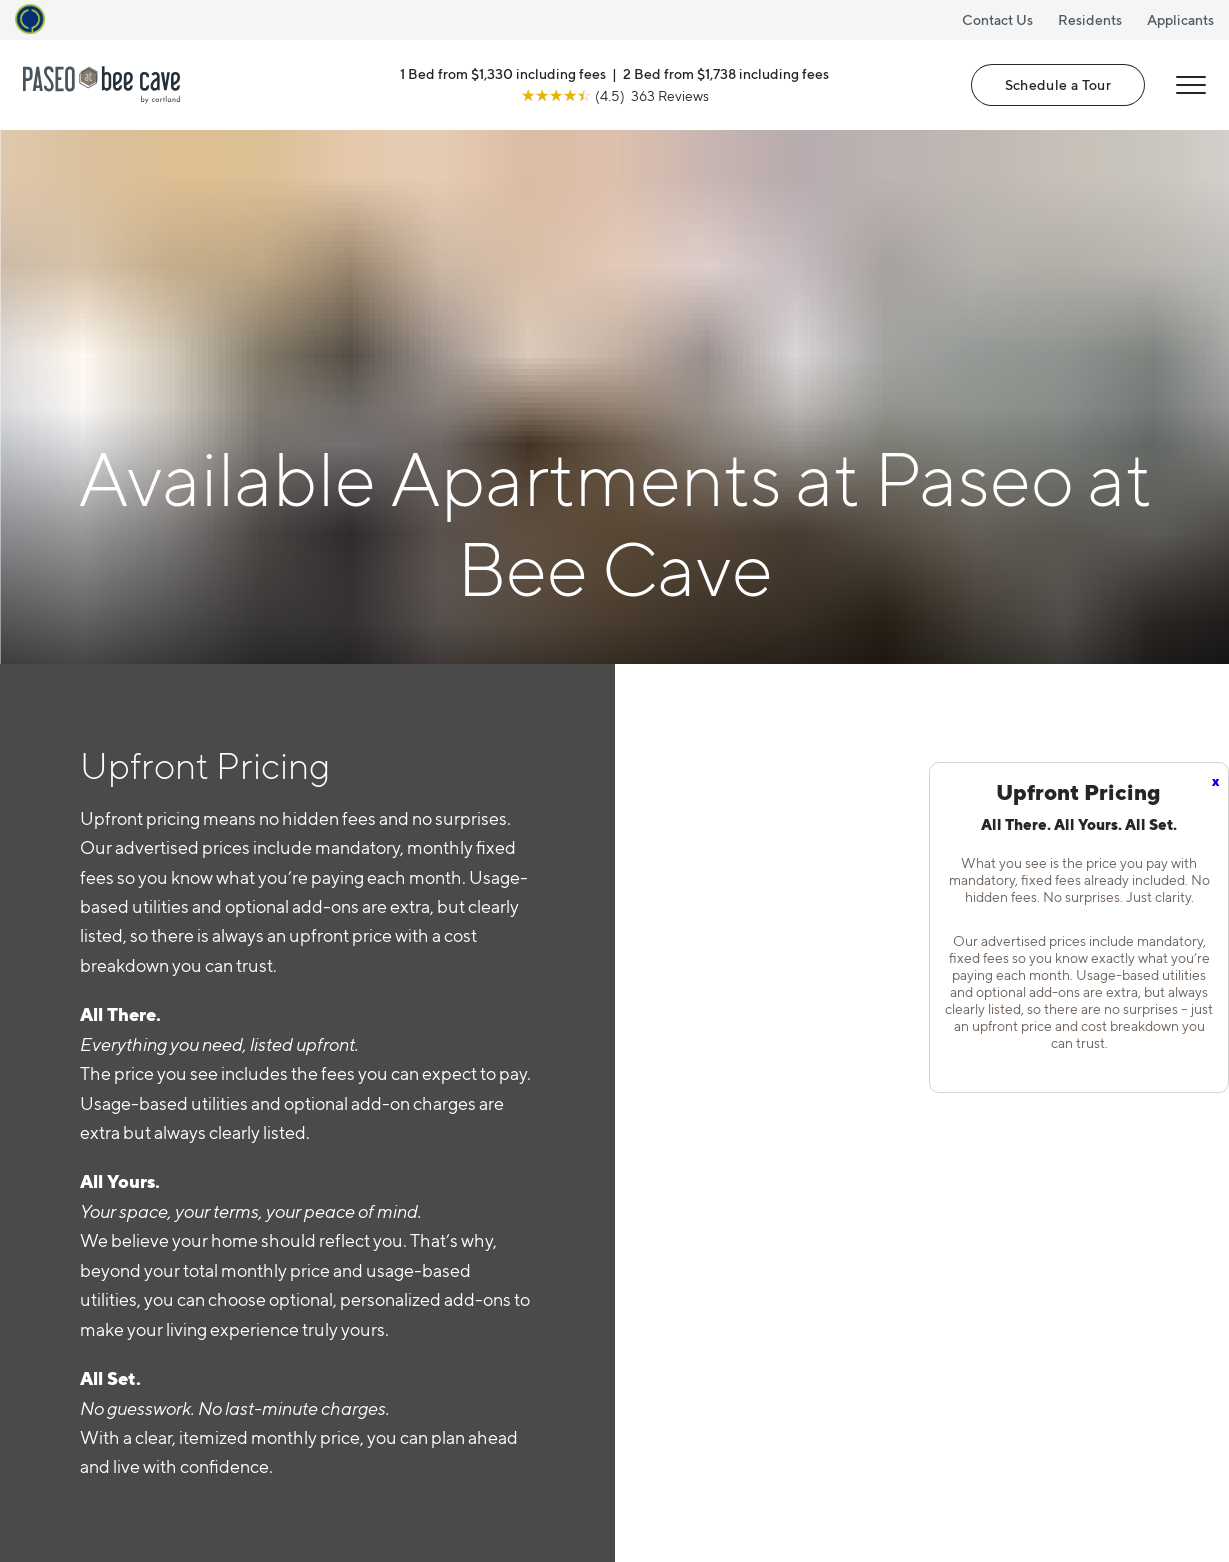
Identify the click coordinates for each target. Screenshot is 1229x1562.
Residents (1090, 19)
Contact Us (997, 19)
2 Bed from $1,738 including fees (726, 73)
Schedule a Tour (1058, 84)
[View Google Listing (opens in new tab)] (615, 95)
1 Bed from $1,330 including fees (503, 73)
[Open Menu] (1191, 85)
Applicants (1180, 19)
